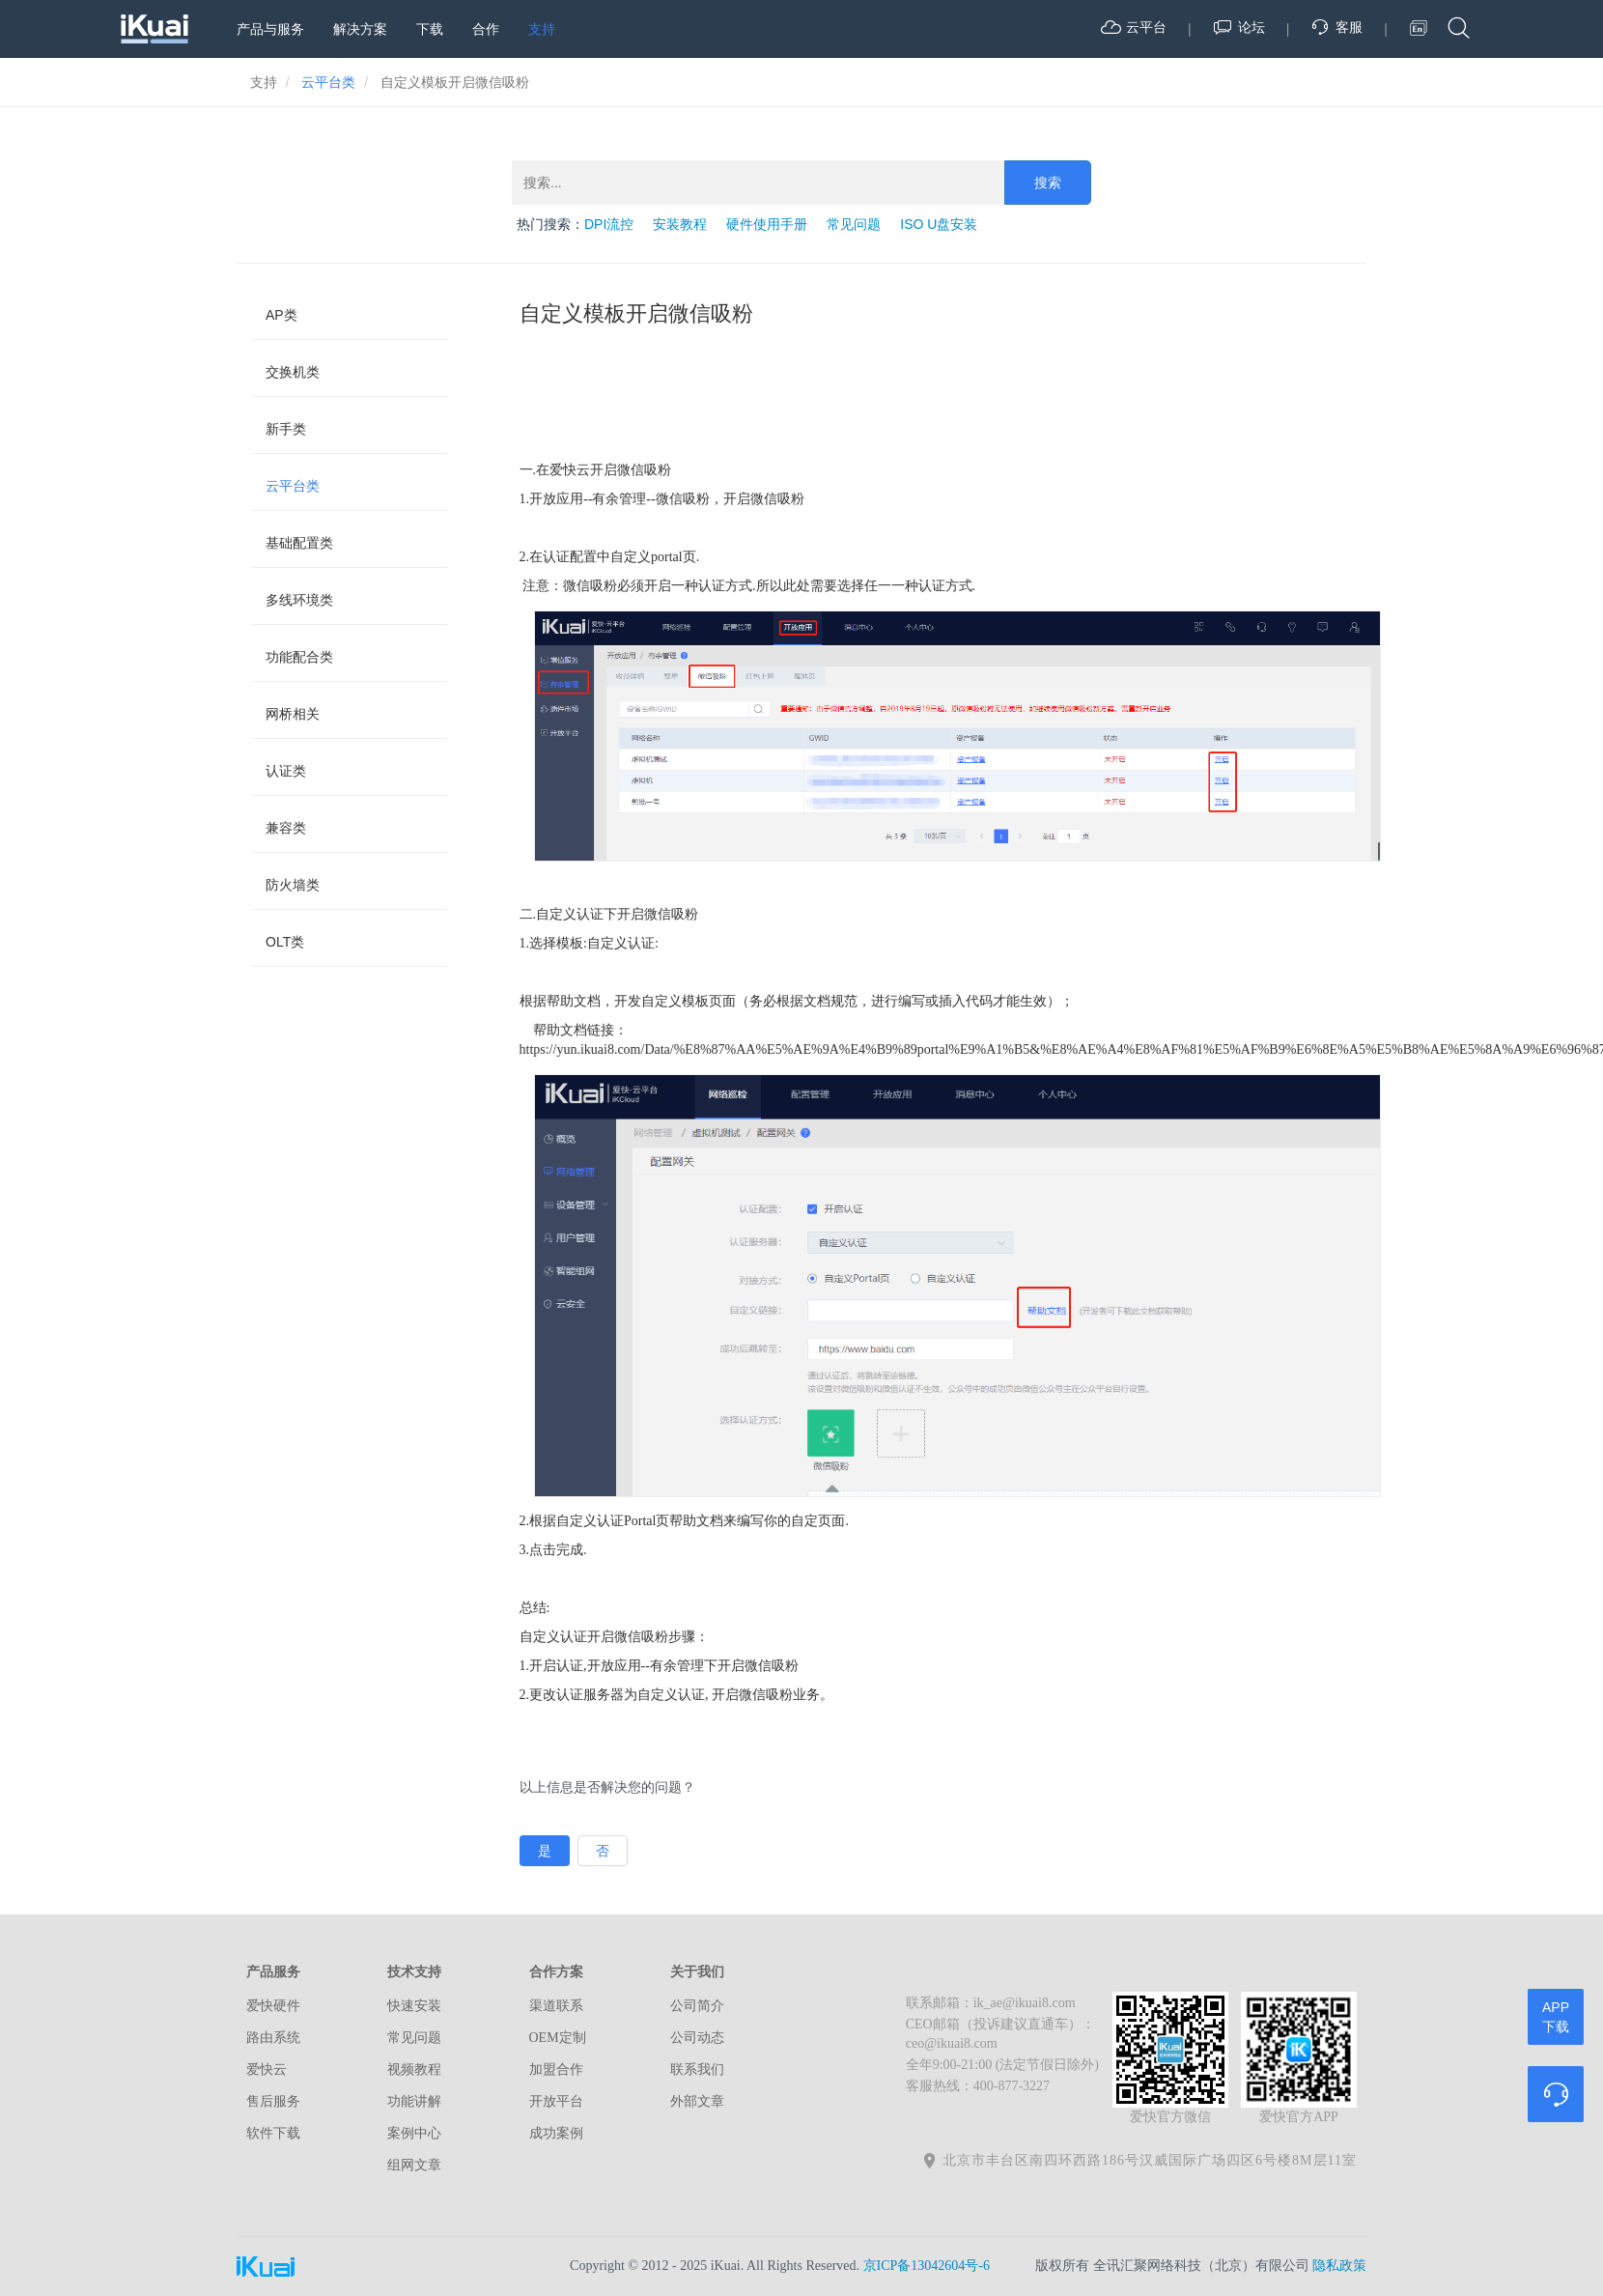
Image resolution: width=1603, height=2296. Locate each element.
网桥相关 (293, 714)
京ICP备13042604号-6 (926, 2265)
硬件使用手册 (766, 224)
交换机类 (293, 372)
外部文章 (697, 2101)
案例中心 (414, 2133)
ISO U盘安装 (938, 224)
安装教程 (680, 224)
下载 (429, 29)
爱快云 (266, 2069)
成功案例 (556, 2133)
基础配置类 (299, 543)
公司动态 (697, 2037)
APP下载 (1555, 2016)
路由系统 (273, 2037)
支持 (541, 29)
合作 (485, 29)
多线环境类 (299, 600)
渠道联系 (556, 2005)
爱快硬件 (273, 2005)
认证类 (286, 771)
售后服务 (273, 2101)
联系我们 (697, 2069)
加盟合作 (556, 2069)
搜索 (1047, 182)
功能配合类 (299, 657)
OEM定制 (557, 2037)
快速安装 (414, 2005)
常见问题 (854, 224)
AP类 (281, 315)
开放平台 (556, 2101)
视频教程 (414, 2069)
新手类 (286, 429)
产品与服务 (270, 29)
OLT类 (285, 942)
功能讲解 (414, 2101)
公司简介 (697, 2005)
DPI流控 (608, 224)
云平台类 (293, 486)
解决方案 (360, 29)
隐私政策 (1339, 2265)
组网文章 (414, 2165)
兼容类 (286, 828)
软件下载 (273, 2133)
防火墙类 (293, 885)
